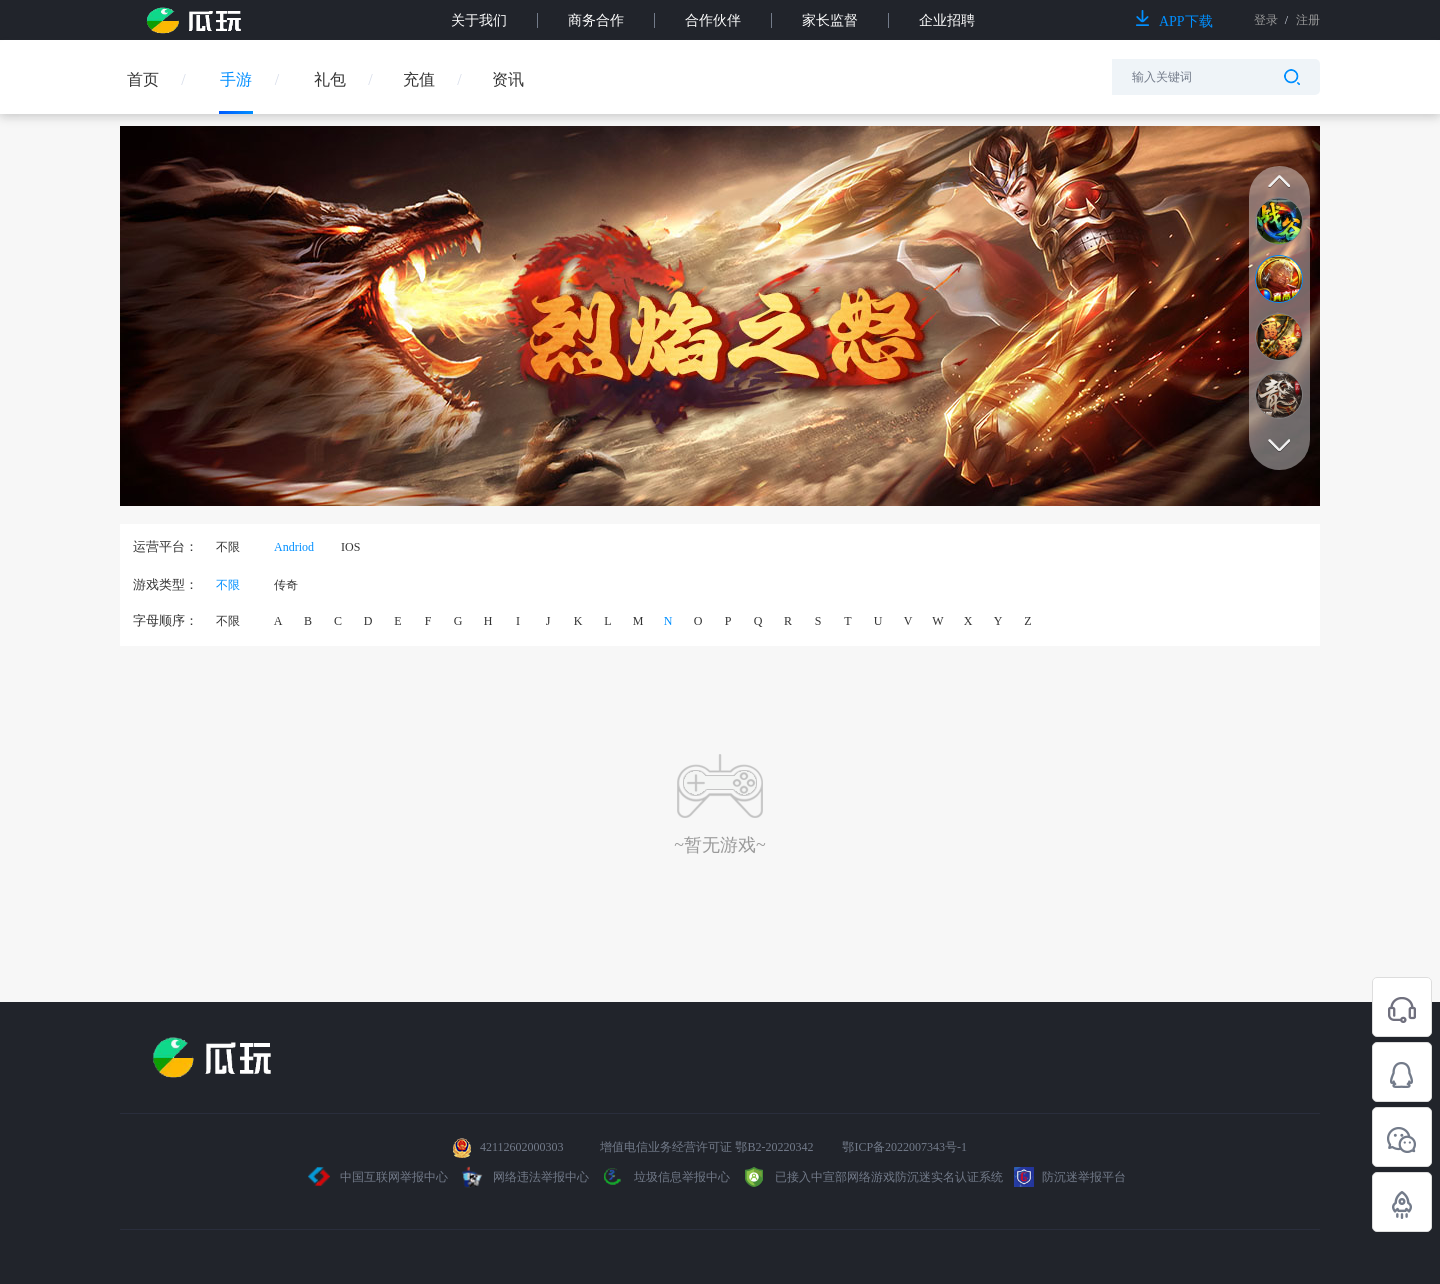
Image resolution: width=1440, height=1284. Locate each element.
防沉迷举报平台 (1070, 1177)
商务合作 (596, 20)
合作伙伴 (713, 20)
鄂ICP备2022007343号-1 (904, 1147)
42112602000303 (522, 1147)
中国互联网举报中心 (378, 1177)
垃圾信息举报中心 (665, 1177)
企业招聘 (947, 20)
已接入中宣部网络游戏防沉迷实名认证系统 (872, 1177)
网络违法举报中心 (525, 1177)
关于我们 (479, 20)
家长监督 (830, 20)
